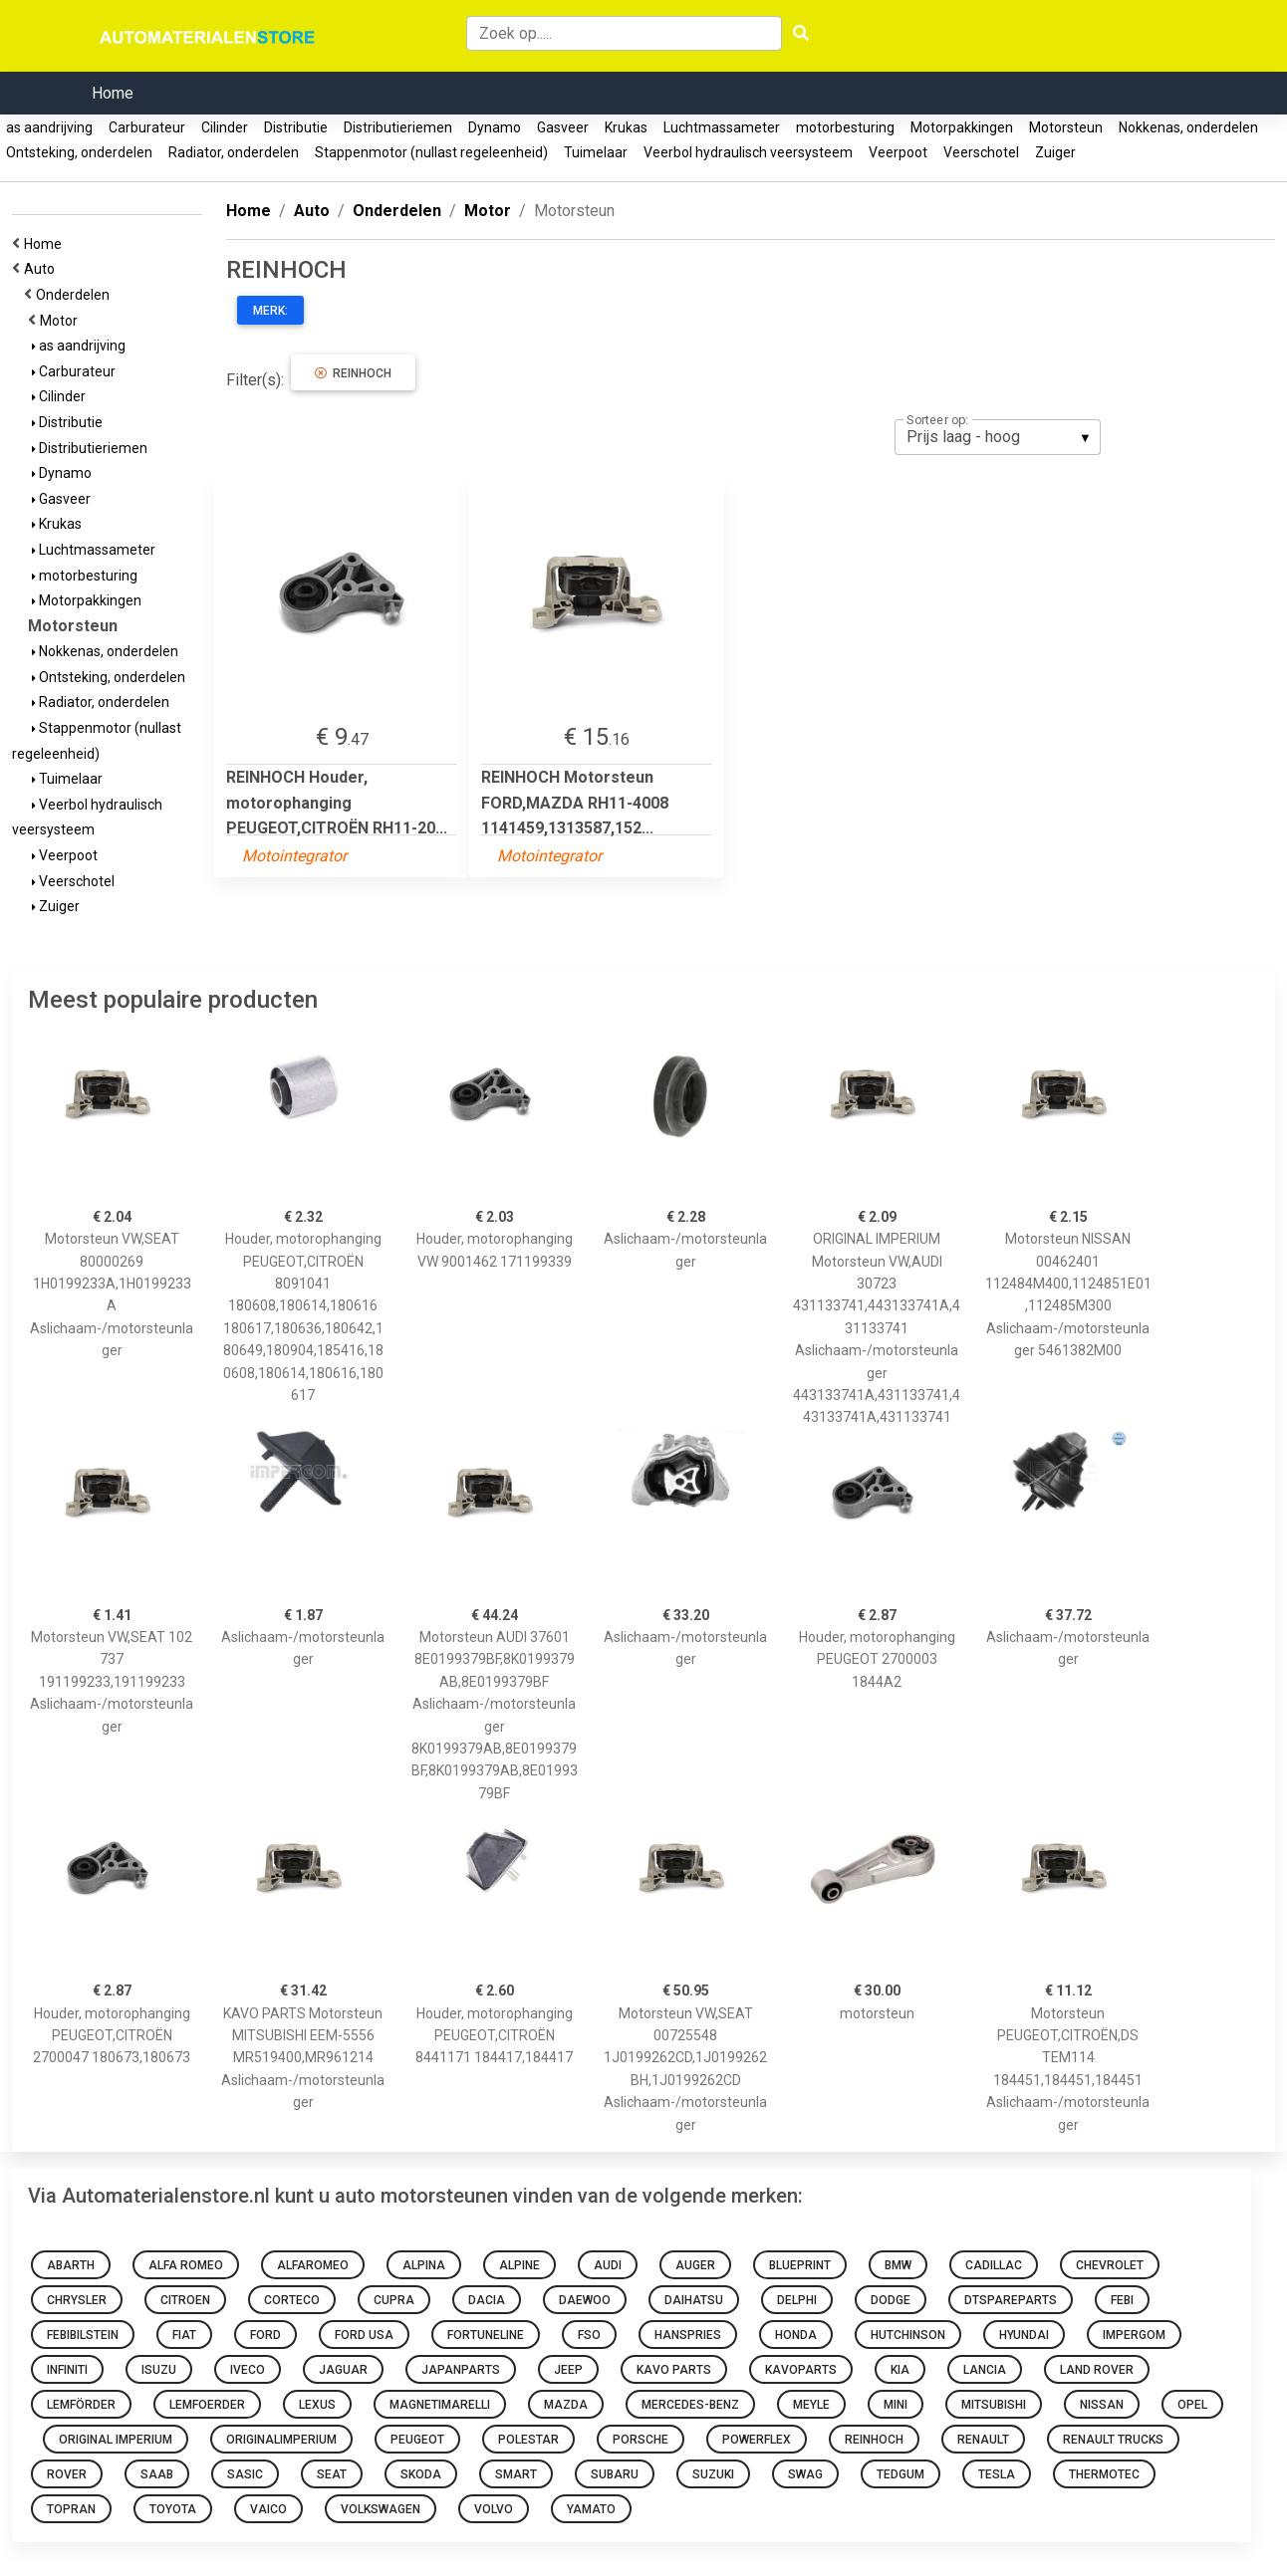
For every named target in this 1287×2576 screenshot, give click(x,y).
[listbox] (998, 437)
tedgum (900, 2474)
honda (796, 2335)
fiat (184, 2335)
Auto (42, 269)
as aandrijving (49, 127)
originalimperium (281, 2440)
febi (1122, 2300)
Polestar (528, 2440)
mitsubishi (993, 2405)
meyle (811, 2405)
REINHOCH (353, 373)
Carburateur (147, 127)
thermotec (1104, 2474)
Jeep (568, 2370)
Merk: (270, 311)
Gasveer (563, 127)
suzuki (713, 2474)
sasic (245, 2474)
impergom (1134, 2335)
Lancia (984, 2370)
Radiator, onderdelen (233, 152)
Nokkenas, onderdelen (1188, 127)
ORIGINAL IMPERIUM (115, 2440)
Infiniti (67, 2370)
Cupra (394, 2300)
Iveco (247, 2370)
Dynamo (494, 127)
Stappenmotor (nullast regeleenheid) (431, 152)
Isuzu (158, 2370)
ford (265, 2335)
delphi (797, 2300)
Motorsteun (1066, 127)
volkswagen (380, 2509)
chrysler (77, 2300)
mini (895, 2405)
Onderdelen (76, 295)
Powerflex (756, 2440)
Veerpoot (898, 152)
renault (983, 2440)
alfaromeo (313, 2265)
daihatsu (693, 2300)
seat (332, 2474)
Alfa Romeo (185, 2265)
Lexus (317, 2405)
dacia (486, 2300)
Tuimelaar (596, 152)
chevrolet (1110, 2265)
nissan (1102, 2405)
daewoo (585, 2300)
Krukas (626, 127)
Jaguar (343, 2370)
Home (112, 93)
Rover (67, 2474)
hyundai (1024, 2335)
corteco (292, 2300)
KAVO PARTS (674, 2370)
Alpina (423, 2265)
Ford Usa (364, 2335)
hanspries (687, 2335)
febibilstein (83, 2335)
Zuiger (1055, 152)
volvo (493, 2509)
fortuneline (485, 2335)
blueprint (800, 2265)
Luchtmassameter (721, 127)
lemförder (81, 2405)
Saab (156, 2474)
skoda (420, 2474)
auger (695, 2265)
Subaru (615, 2474)
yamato (591, 2509)
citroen (185, 2300)
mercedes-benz (690, 2405)
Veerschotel (981, 152)
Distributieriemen (398, 127)
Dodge (890, 2300)
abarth (71, 2265)
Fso (589, 2335)
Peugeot (417, 2440)
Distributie (296, 127)
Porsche (640, 2440)
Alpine (519, 2265)
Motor (62, 321)
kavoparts (801, 2370)
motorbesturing (845, 127)
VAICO (268, 2509)
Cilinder (224, 127)
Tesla (996, 2474)
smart (516, 2474)
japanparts (460, 2370)
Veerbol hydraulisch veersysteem (748, 152)
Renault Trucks (1113, 2440)
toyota (172, 2509)
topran (71, 2509)
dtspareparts (1010, 2300)
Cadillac (993, 2265)
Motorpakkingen (961, 127)
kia (900, 2370)
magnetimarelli (439, 2405)
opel (1192, 2405)
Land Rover (1097, 2370)
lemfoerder (207, 2405)
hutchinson (908, 2335)
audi (608, 2265)
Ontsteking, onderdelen (79, 152)
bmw (898, 2265)
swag (805, 2474)
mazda (566, 2405)
